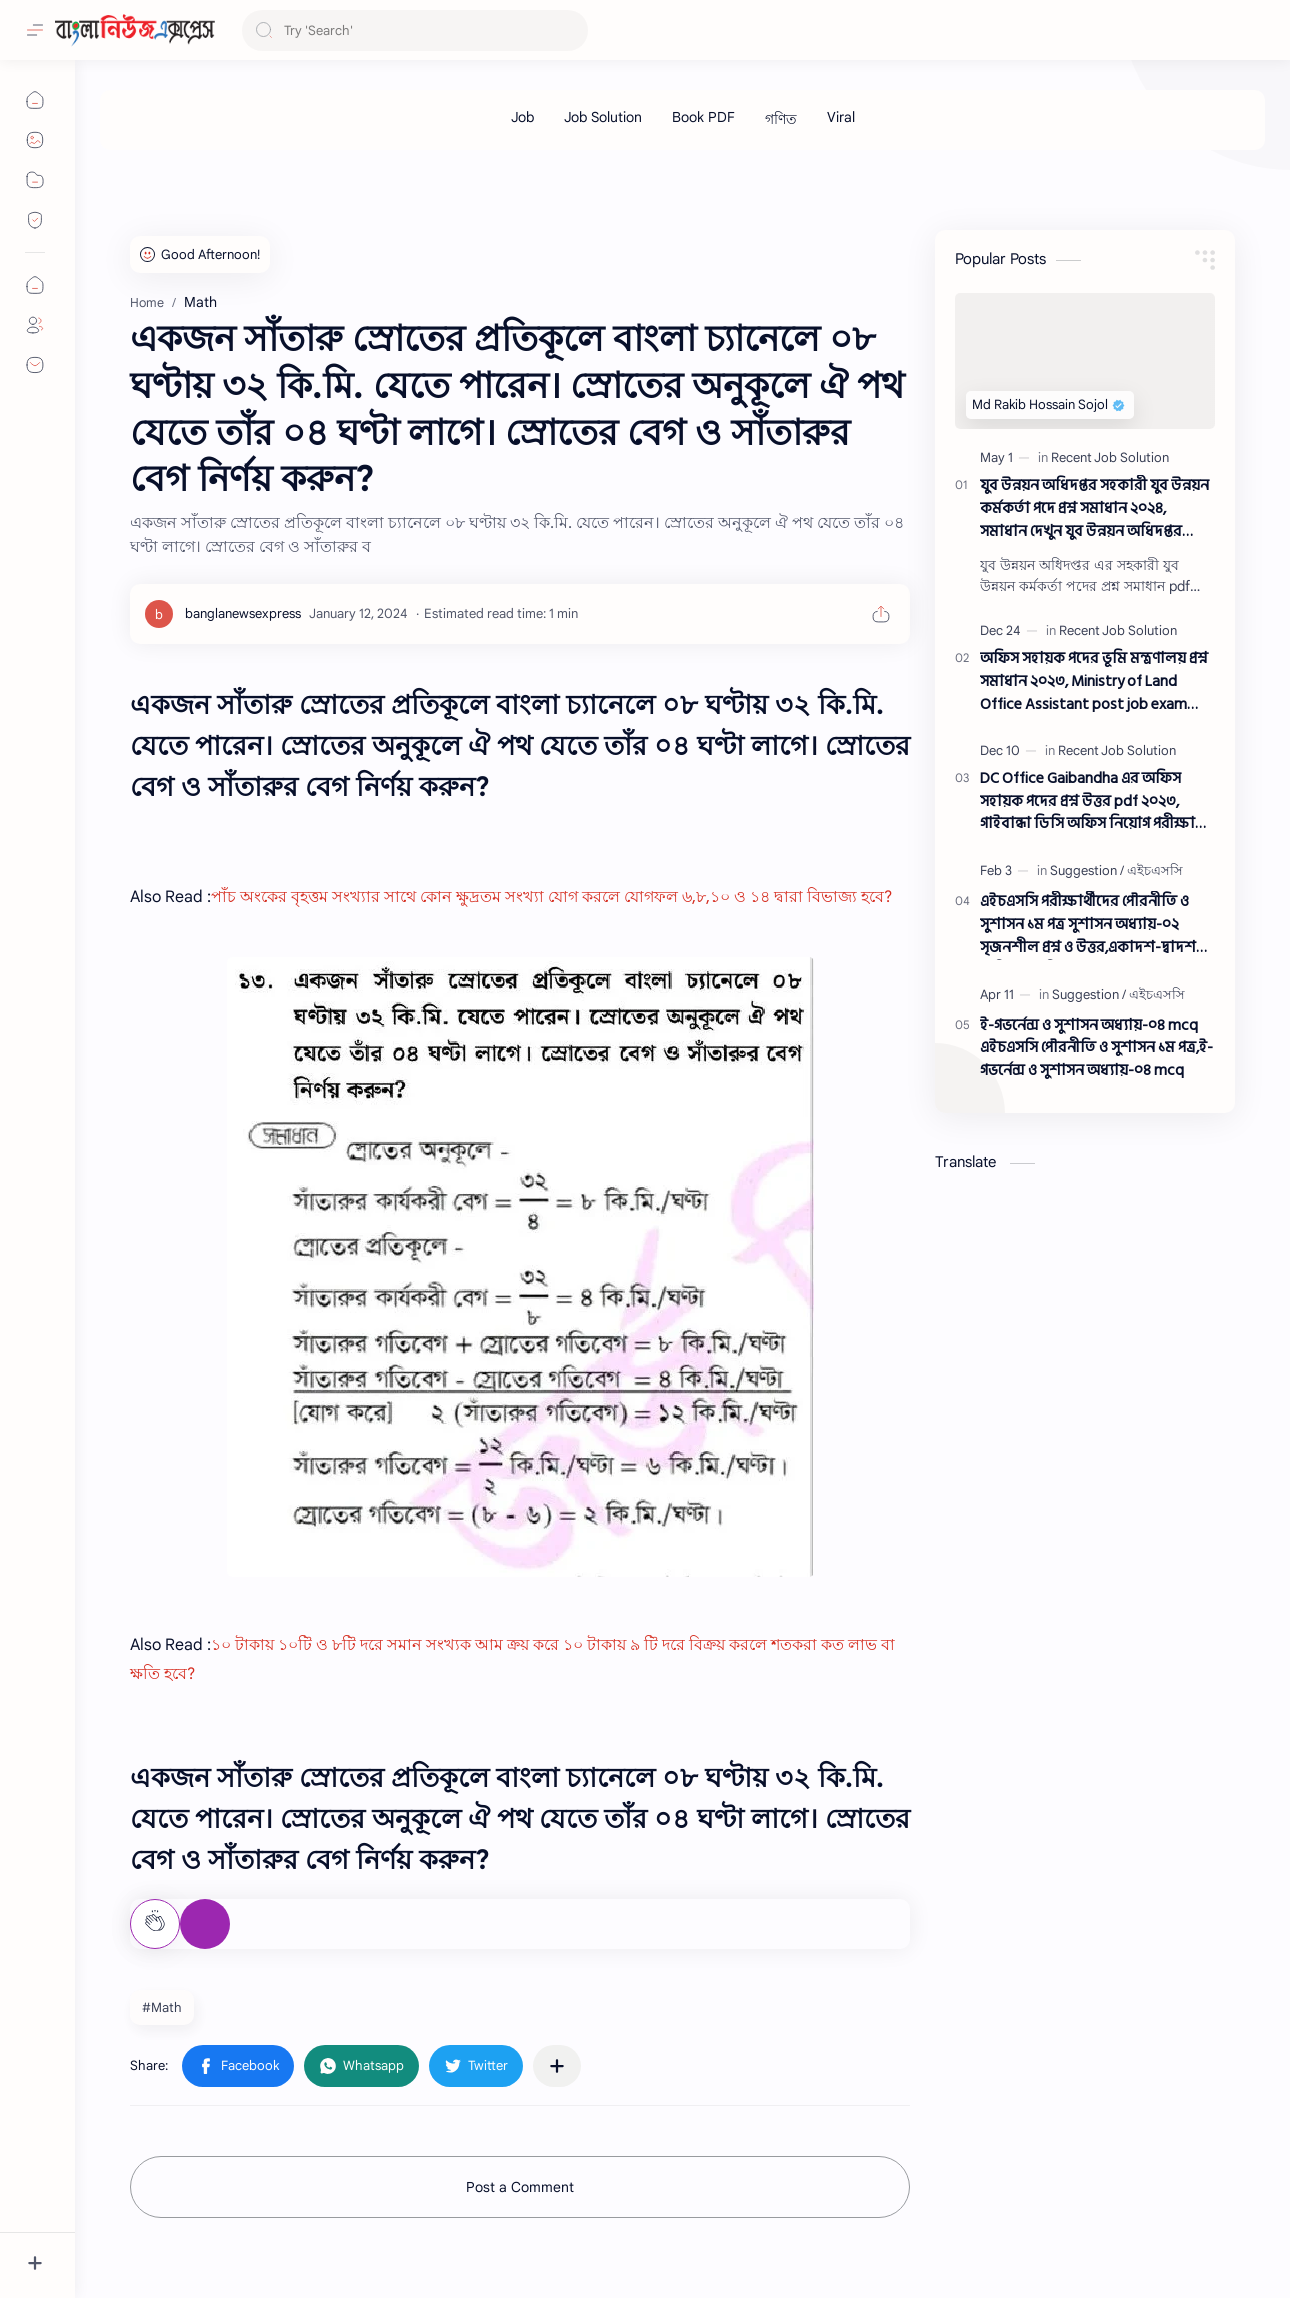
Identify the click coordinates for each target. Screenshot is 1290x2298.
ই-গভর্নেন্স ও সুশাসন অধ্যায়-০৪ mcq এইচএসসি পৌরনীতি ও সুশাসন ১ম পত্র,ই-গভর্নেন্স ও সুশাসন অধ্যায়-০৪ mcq (1096, 1049)
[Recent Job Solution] (1110, 457)
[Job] (522, 117)
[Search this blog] (415, 30)
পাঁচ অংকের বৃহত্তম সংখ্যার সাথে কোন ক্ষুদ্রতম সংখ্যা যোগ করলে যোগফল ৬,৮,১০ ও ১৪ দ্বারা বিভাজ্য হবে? (551, 897)
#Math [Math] (162, 2007)
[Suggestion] (1087, 870)
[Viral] (841, 117)
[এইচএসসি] (1155, 870)
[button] (238, 2066)
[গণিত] (781, 120)
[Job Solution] (603, 117)
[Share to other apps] (557, 2066)
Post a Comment (520, 2187)
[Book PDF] (703, 117)
